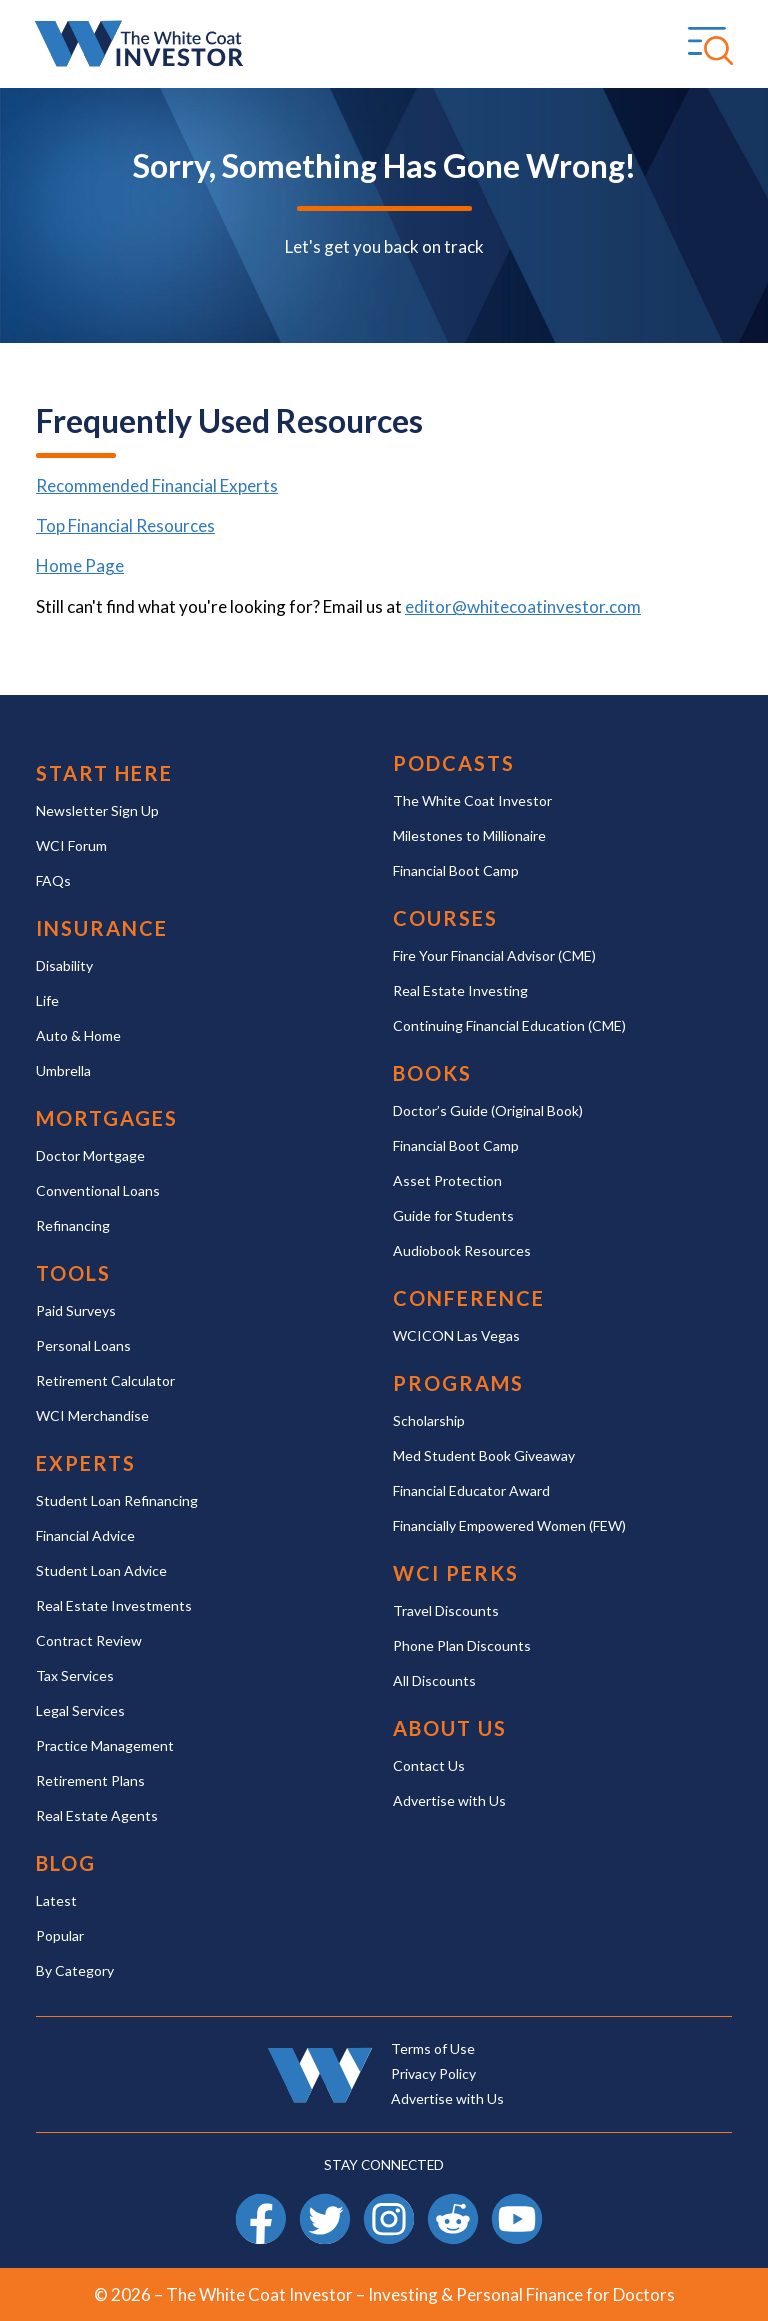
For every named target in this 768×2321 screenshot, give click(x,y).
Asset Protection (447, 1180)
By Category (75, 1970)
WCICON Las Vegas (456, 1335)
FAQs (53, 880)
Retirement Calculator (105, 1380)
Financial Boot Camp (456, 870)
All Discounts (434, 1680)
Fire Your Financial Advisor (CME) (494, 955)
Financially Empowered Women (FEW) (509, 1525)
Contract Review (89, 1640)
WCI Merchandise (92, 1415)
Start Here (104, 773)
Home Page (80, 565)
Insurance (102, 928)
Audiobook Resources (462, 1250)
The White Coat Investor (472, 800)
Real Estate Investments (114, 1605)
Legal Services (80, 1710)
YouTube (517, 2202)
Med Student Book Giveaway (484, 1455)
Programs (458, 1383)
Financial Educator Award (471, 1490)
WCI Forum (71, 845)
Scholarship (429, 1420)
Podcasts (454, 763)
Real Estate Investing (460, 990)
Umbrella (63, 1070)
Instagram (389, 2202)
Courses (445, 918)
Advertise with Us (449, 1800)
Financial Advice (85, 1535)
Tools (73, 1273)
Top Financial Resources (125, 525)
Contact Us (429, 1765)
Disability (64, 965)
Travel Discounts (446, 1610)
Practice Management (105, 1745)
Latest (56, 1900)
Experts (86, 1463)
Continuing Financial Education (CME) (509, 1025)
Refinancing (73, 1225)
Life (47, 1000)
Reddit (453, 2202)
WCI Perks (456, 1573)
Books (432, 1073)
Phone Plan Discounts (462, 1645)
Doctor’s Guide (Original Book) (488, 1110)
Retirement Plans (90, 1780)
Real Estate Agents (97, 1815)
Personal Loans (83, 1345)
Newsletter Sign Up (97, 810)
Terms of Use (433, 2048)
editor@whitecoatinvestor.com (523, 606)
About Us (450, 1728)
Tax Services (75, 1675)
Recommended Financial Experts (157, 485)
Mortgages (107, 1118)
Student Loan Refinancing (117, 1500)
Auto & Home (78, 1035)
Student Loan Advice (101, 1570)
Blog (66, 1863)
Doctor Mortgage (90, 1155)
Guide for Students (453, 1215)
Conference (469, 1298)
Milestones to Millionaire (469, 835)
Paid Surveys (76, 1310)
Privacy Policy (433, 2073)
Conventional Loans (98, 1190)
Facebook (261, 2202)
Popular (60, 1935)
